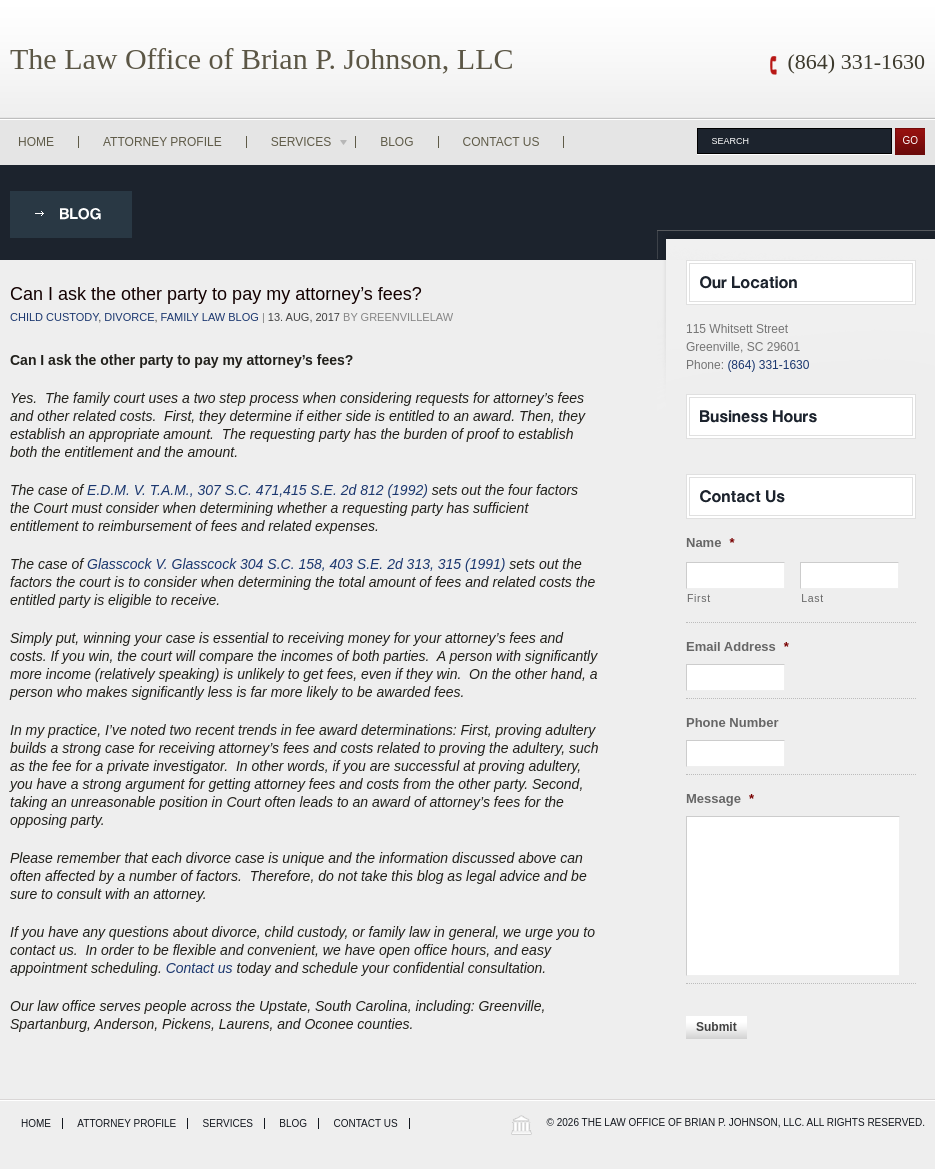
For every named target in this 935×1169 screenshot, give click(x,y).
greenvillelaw (407, 317)
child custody (54, 317)
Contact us (199, 968)
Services (311, 142)
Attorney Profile (162, 142)
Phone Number (732, 722)
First (699, 598)
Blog (396, 142)
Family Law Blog (210, 317)
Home (36, 142)
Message (720, 798)
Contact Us (501, 142)
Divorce (129, 317)
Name (710, 542)
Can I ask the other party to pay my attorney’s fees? (216, 294)
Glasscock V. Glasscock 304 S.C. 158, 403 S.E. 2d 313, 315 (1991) (296, 564)
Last (812, 598)
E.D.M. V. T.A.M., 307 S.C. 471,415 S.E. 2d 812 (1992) (257, 490)
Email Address (737, 646)
